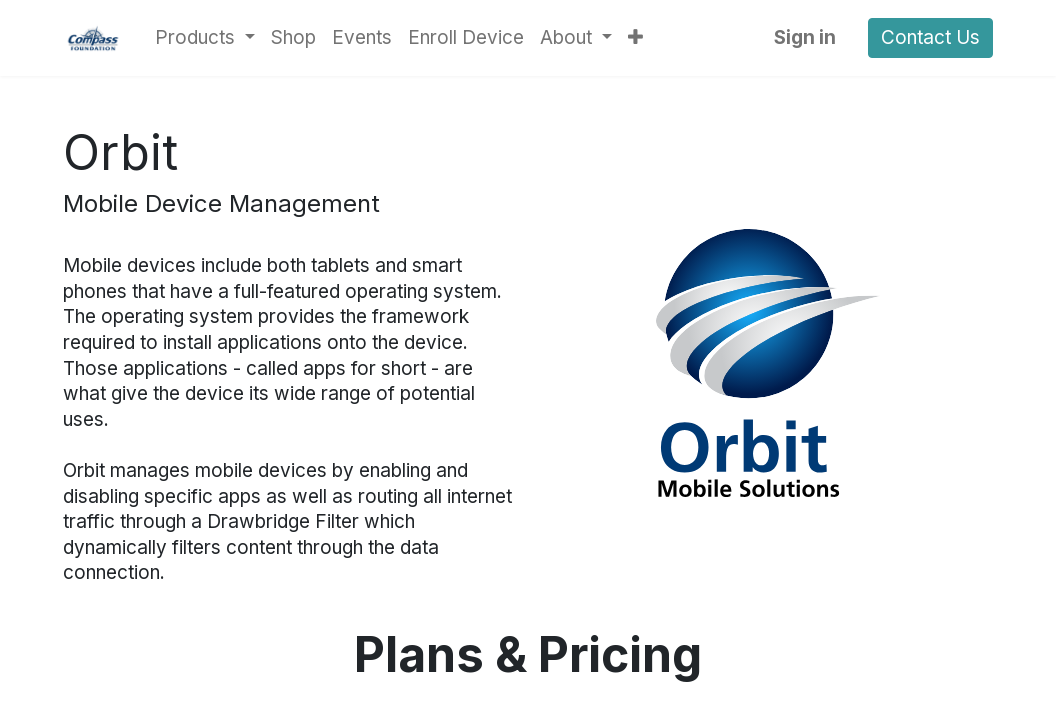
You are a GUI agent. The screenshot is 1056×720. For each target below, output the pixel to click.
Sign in (805, 37)
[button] (635, 38)
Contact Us (930, 37)
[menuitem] (293, 38)
